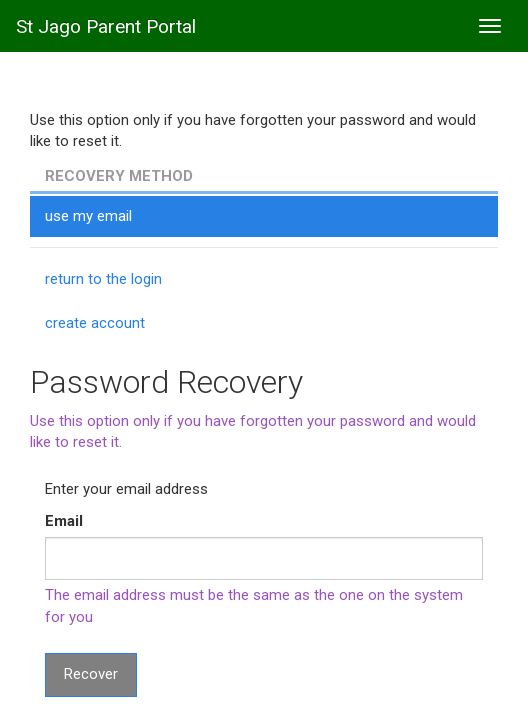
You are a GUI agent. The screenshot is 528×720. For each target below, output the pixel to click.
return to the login (103, 279)
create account (95, 323)
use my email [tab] (88, 216)
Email (64, 521)
